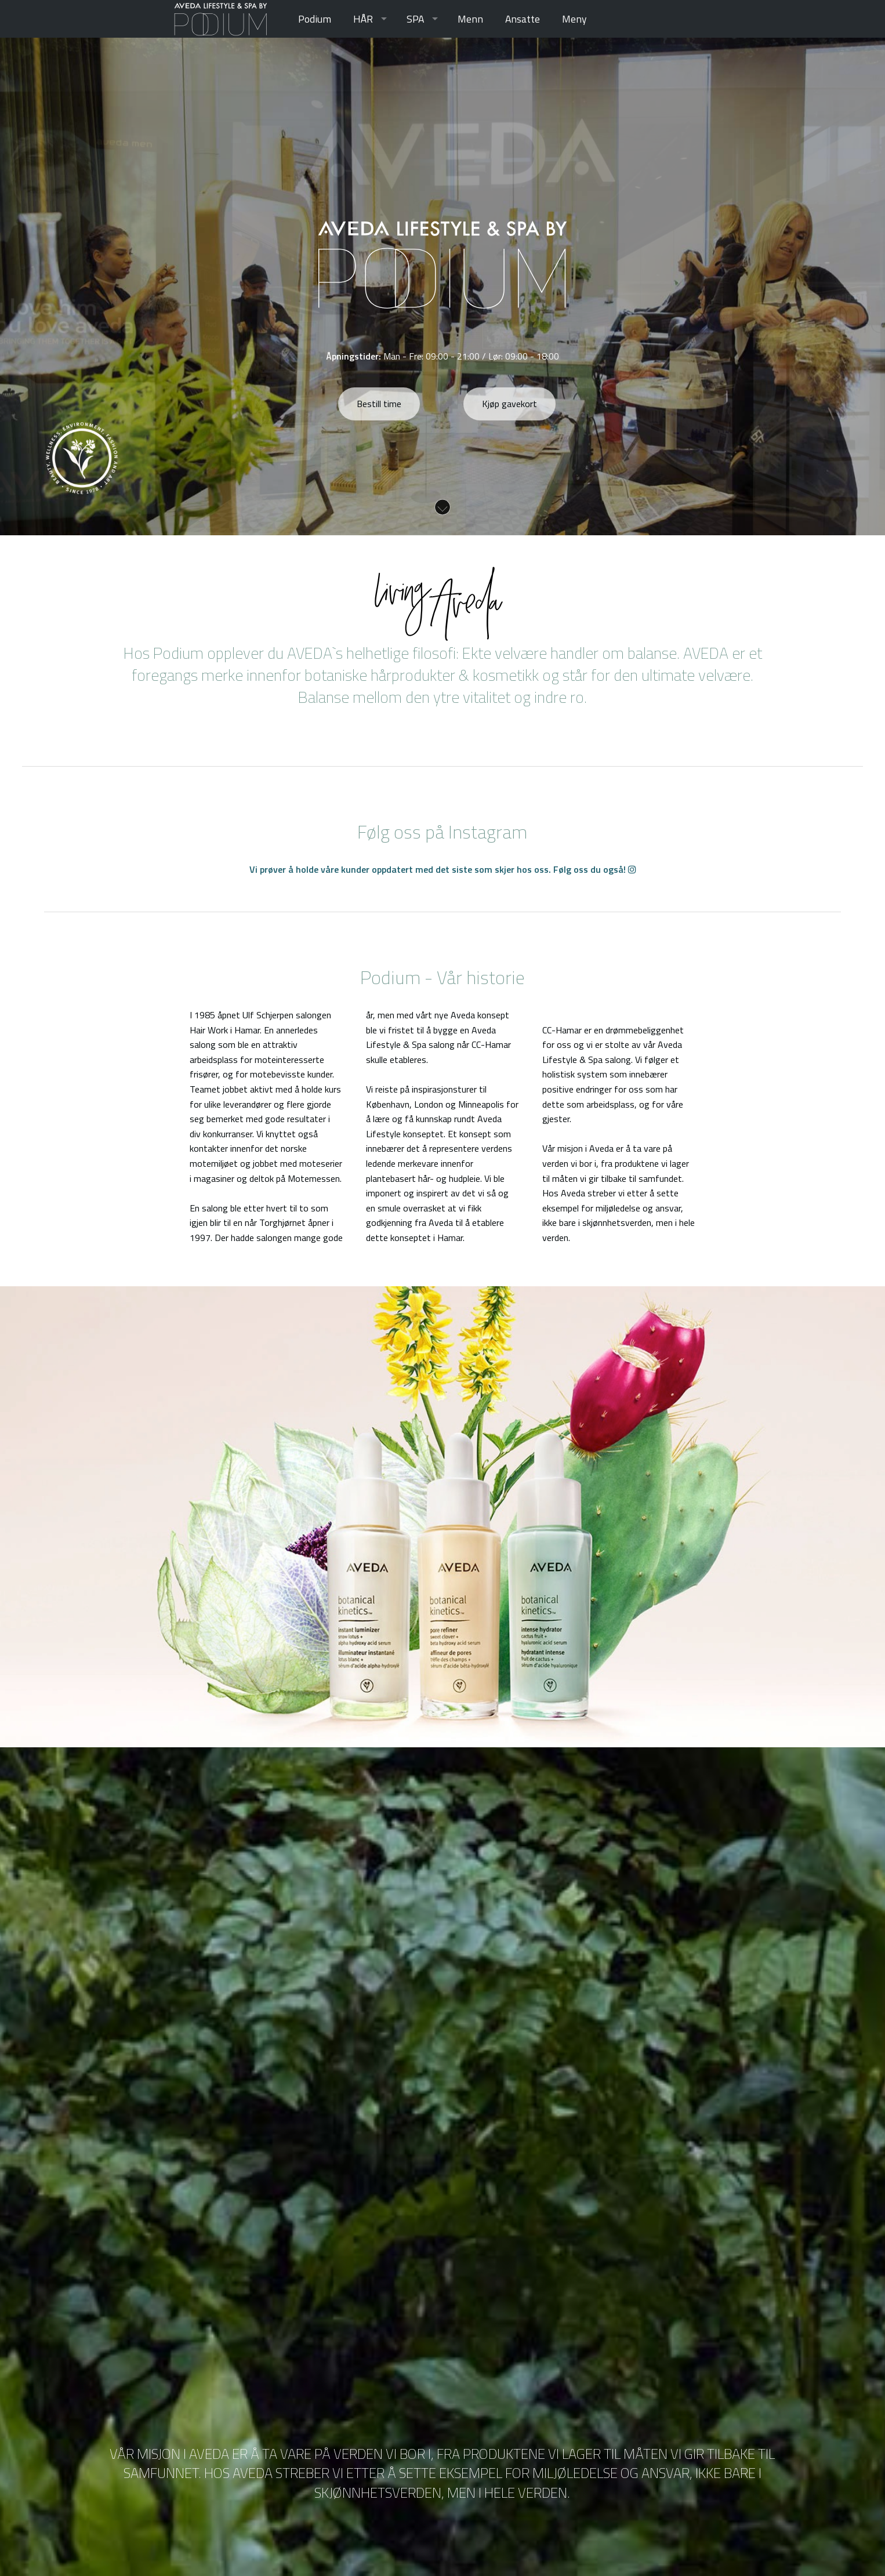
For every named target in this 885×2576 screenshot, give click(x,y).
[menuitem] (314, 19)
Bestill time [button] (379, 404)
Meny (574, 19)
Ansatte (522, 19)
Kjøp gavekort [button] (509, 404)
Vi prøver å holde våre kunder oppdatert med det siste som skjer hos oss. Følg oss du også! (442, 869)
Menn (470, 19)
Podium (314, 19)
